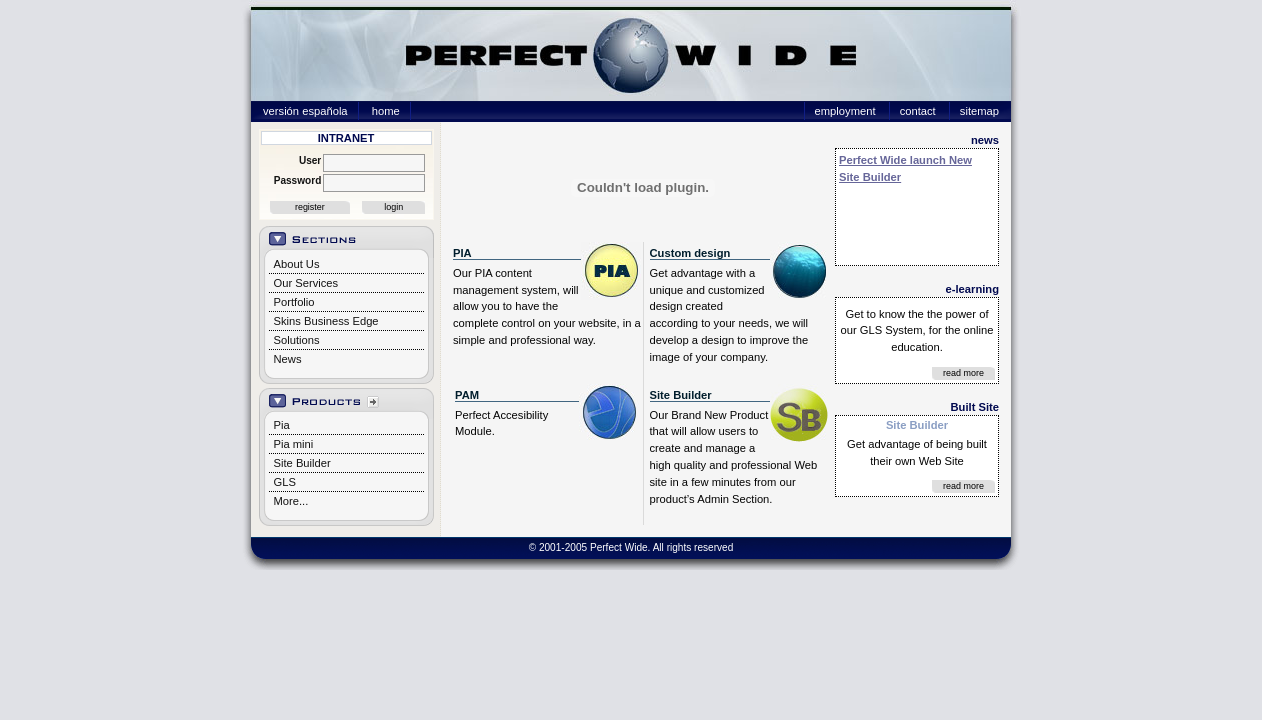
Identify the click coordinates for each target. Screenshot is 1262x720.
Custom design (690, 253)
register (310, 207)
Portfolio (294, 302)
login (393, 207)
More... (291, 501)
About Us (297, 264)
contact (918, 111)
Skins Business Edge (326, 321)
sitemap (979, 111)
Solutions (297, 340)
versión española (305, 111)
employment (845, 111)
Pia (282, 425)
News (288, 359)
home (386, 111)
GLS (285, 482)
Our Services (306, 283)
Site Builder (302, 463)
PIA (462, 253)
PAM (467, 395)
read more (963, 373)
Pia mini (294, 444)
